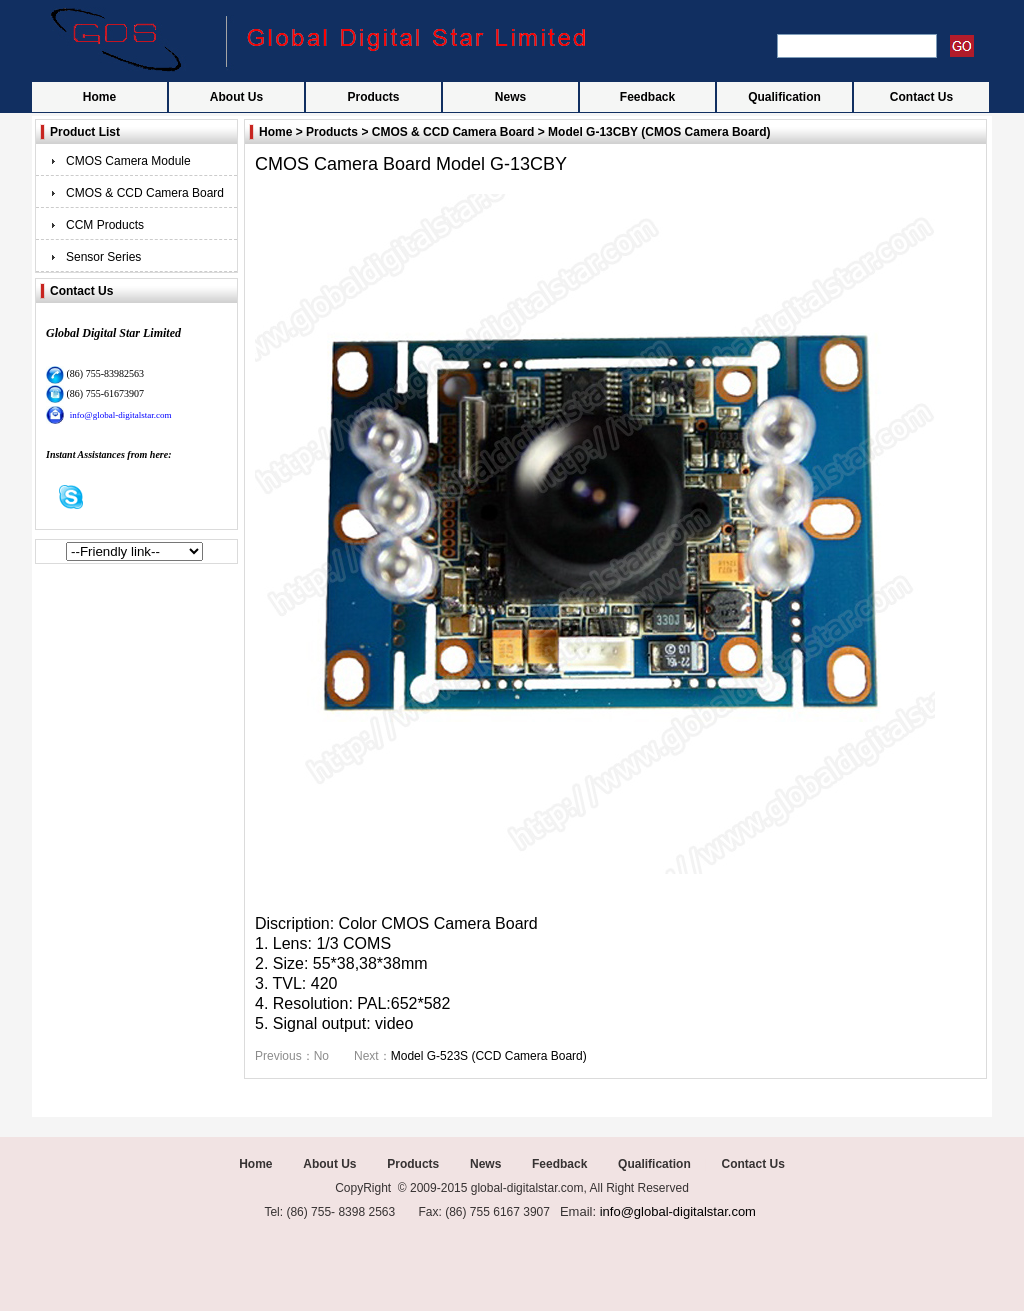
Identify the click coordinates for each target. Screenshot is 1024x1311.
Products (373, 97)
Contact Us (921, 97)
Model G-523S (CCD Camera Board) (489, 1056)
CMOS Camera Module (128, 161)
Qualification (784, 97)
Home (99, 97)
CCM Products (105, 225)
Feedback (647, 97)
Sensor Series (103, 257)
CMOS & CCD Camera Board (145, 193)
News (510, 97)
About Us (236, 97)
